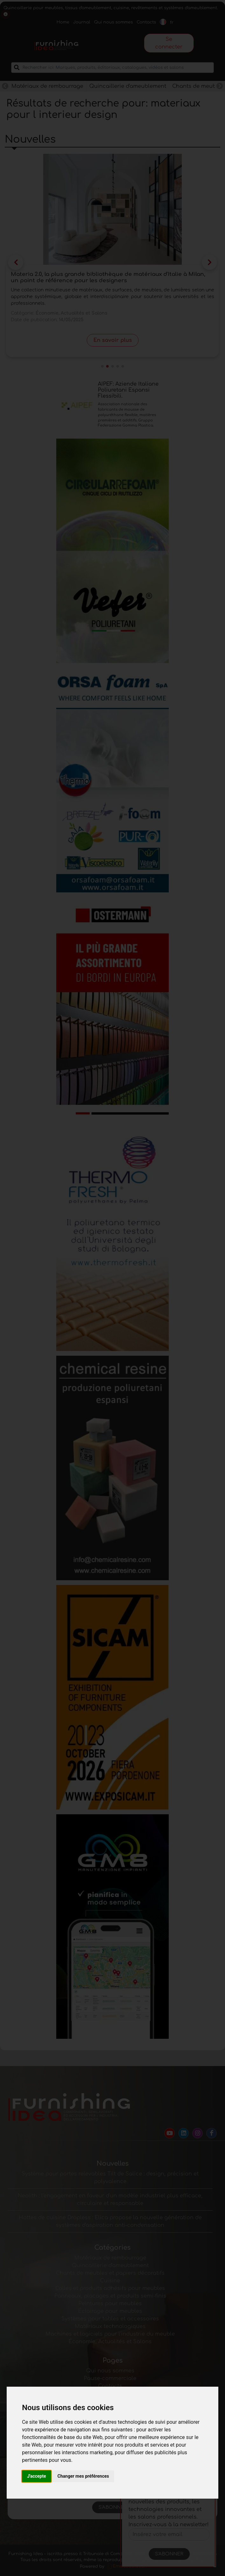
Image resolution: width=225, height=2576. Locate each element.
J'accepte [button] (36, 2476)
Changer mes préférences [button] (83, 2476)
